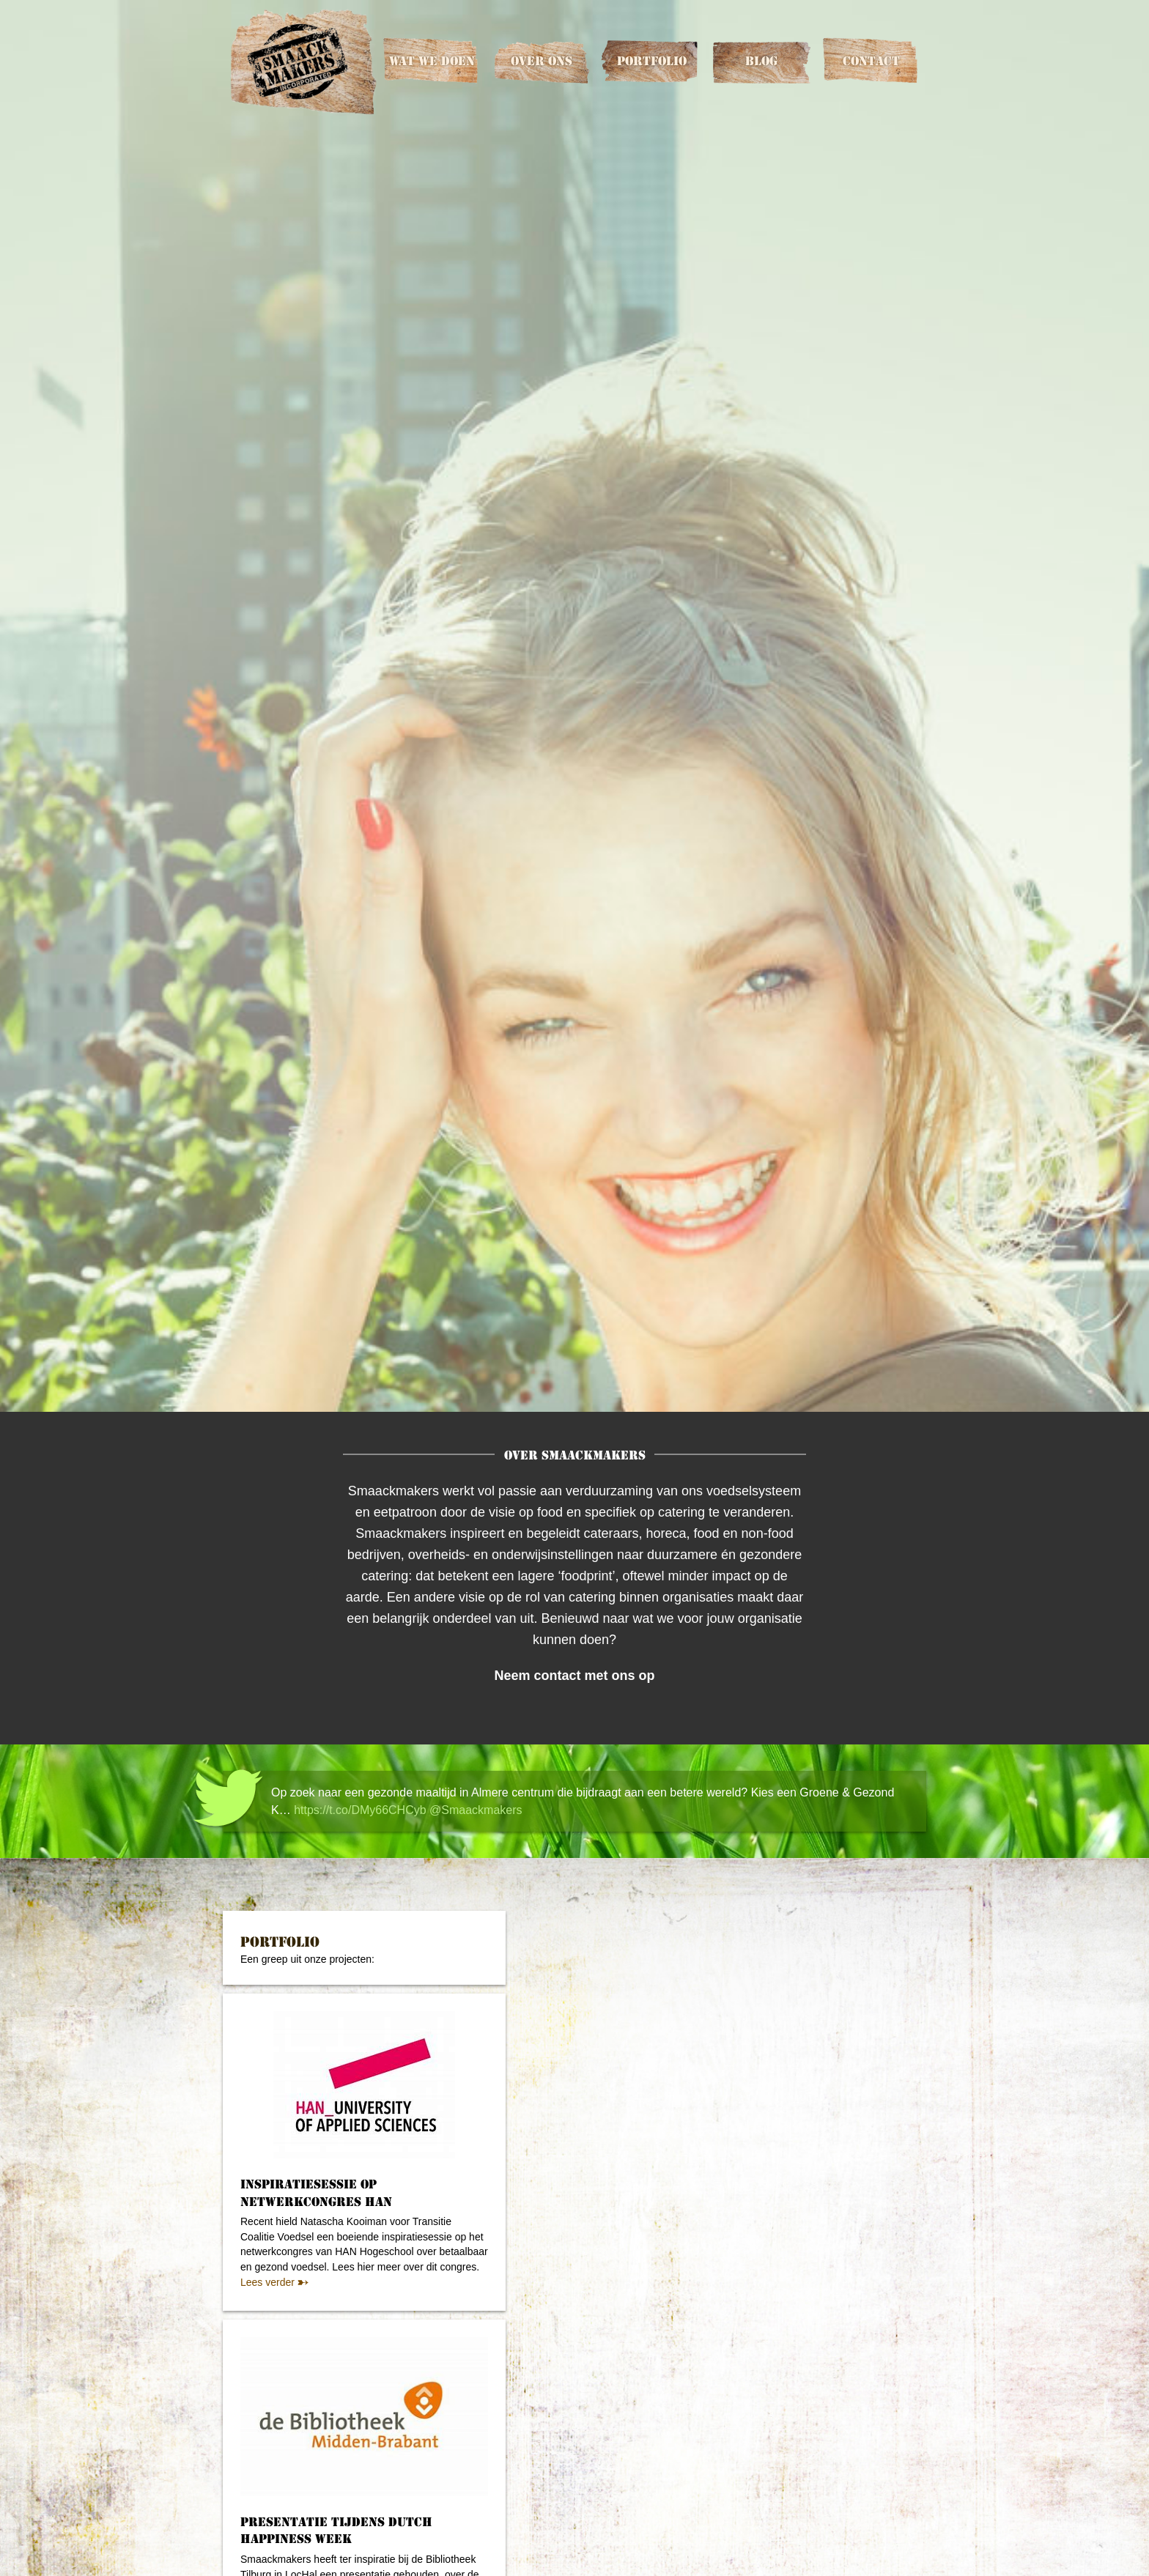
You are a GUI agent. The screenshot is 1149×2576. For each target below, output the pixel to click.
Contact (871, 61)
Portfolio (652, 61)
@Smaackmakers (475, 1810)
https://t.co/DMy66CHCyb (360, 1810)
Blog (761, 61)
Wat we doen (432, 61)
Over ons (541, 61)
